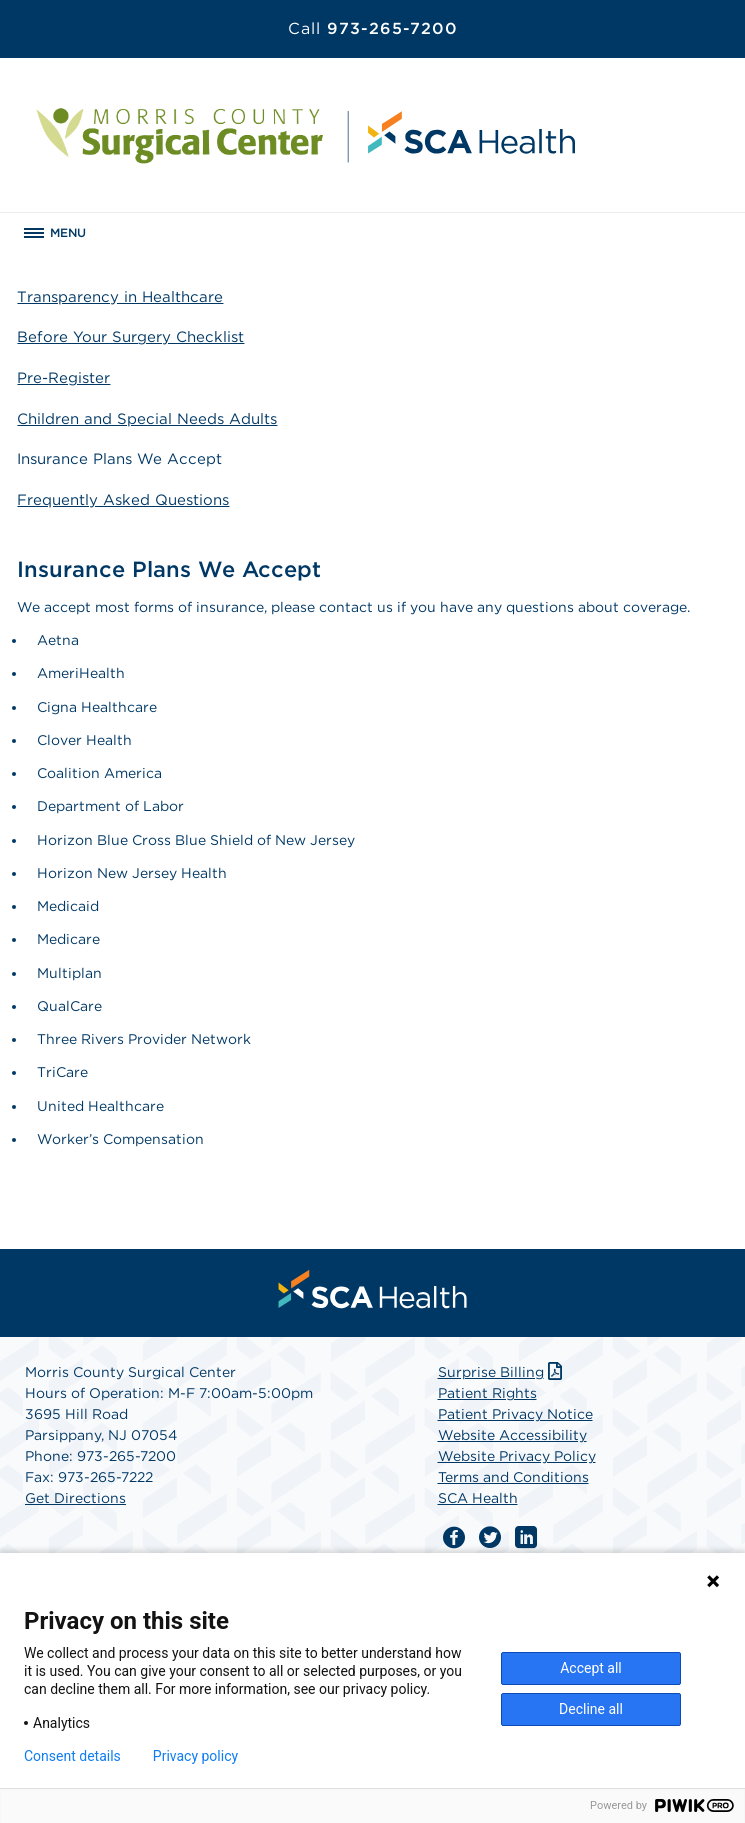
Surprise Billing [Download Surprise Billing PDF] (502, 1372)
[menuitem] (373, 1289)
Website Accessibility (512, 1435)
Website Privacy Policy (517, 1456)
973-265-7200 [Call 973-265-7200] (373, 28)
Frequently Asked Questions (123, 500)
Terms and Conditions (513, 1477)
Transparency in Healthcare (120, 297)
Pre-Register (63, 378)
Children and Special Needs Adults (147, 419)
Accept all (591, 1668)
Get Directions (75, 1498)
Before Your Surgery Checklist (130, 337)
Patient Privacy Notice (515, 1414)
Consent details (72, 1756)
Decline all (591, 1709)
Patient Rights (487, 1393)
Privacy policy (195, 1756)
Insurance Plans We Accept (119, 459)
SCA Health (478, 1498)
